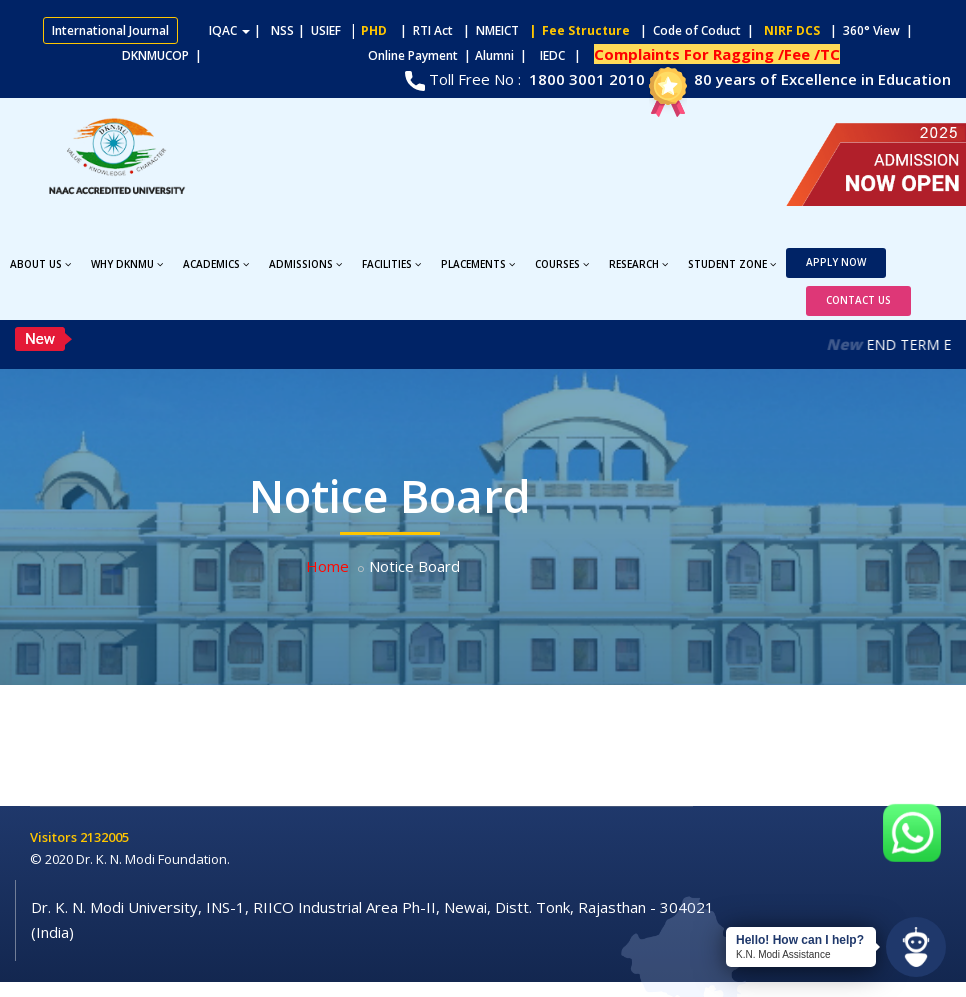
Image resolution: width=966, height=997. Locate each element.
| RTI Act (422, 30)
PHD (374, 30)
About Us (40, 264)
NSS (282, 30)
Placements (478, 264)
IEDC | (565, 55)
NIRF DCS (792, 30)
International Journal (110, 30)
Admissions (305, 264)
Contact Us (858, 300)
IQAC (229, 30)
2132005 (104, 837)
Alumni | (505, 55)
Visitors (55, 837)
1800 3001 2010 (585, 79)
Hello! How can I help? (800, 940)
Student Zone (732, 264)
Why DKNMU (127, 264)
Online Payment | (341, 55)
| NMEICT (488, 30)
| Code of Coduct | (697, 30)
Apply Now (836, 262)
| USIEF (319, 30)
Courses (562, 264)
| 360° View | (871, 30)
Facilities (391, 264)
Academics (216, 264)
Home (327, 566)
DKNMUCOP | (165, 55)
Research (638, 264)
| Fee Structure (576, 30)
